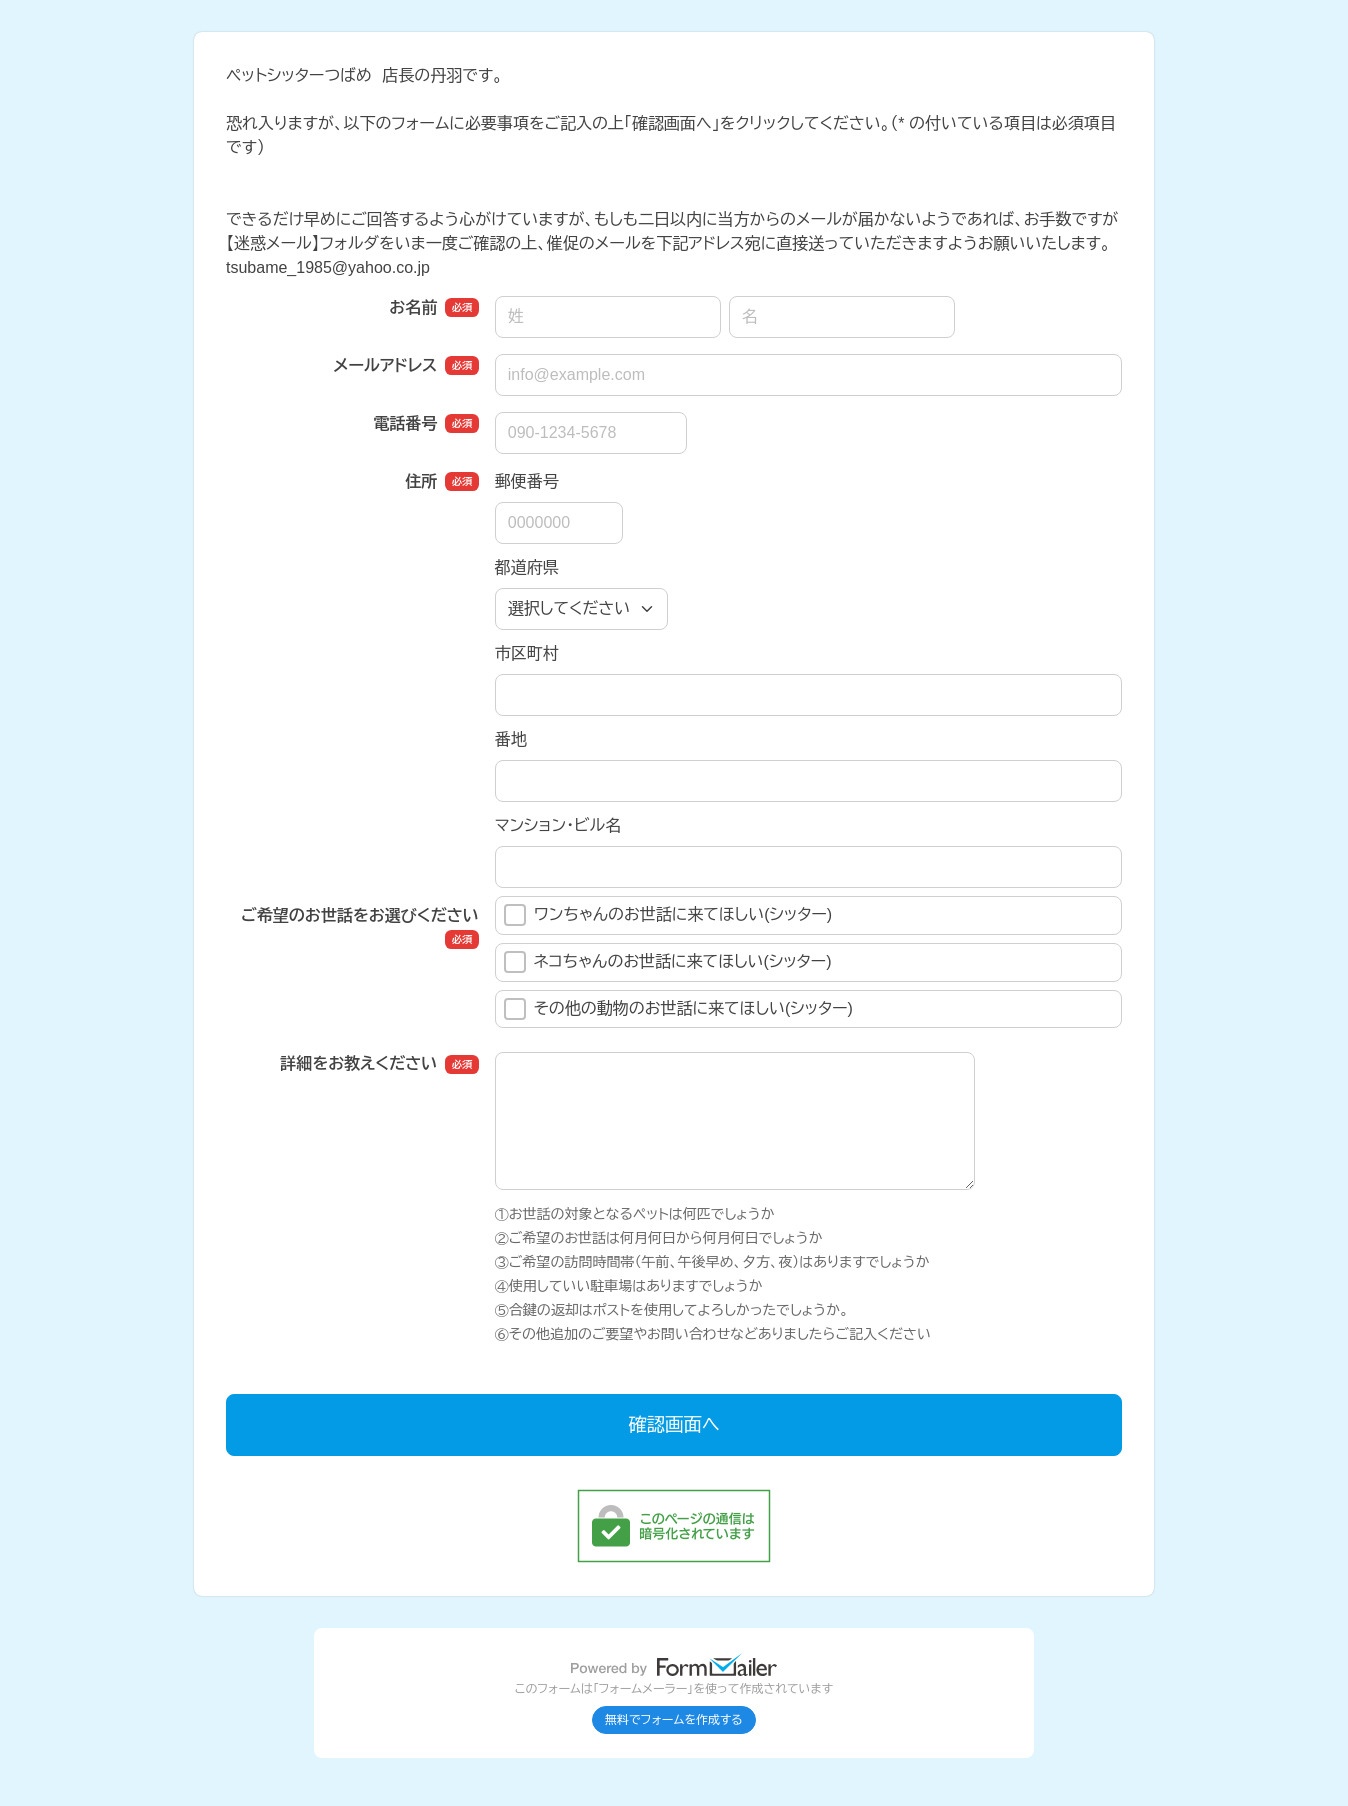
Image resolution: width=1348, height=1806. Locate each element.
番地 (511, 739)
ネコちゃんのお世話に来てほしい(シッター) (668, 962)
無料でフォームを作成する (674, 1720)
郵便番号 (527, 481)
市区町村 (527, 653)
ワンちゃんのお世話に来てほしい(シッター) (668, 915)
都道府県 (527, 567)
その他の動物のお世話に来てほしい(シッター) (678, 1009)
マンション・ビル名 (558, 825)
